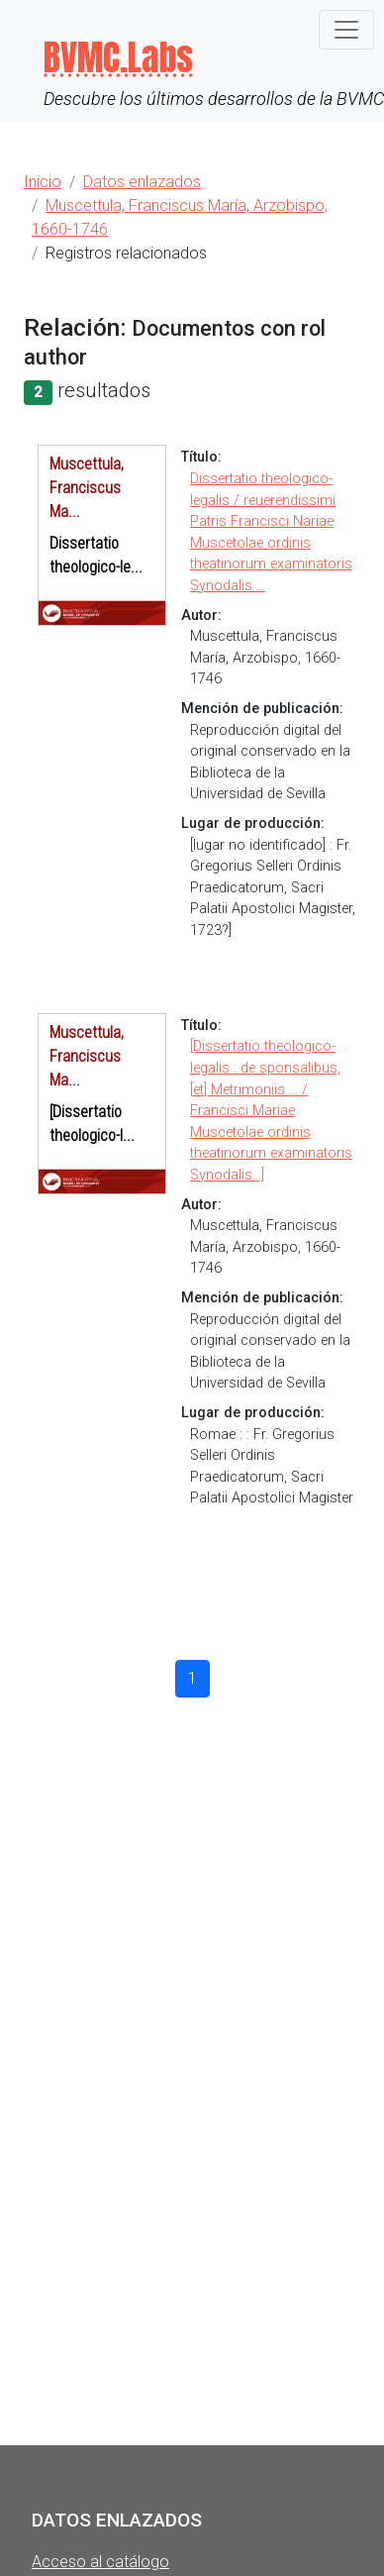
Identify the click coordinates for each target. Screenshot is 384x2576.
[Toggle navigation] (346, 30)
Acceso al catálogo (100, 2561)
